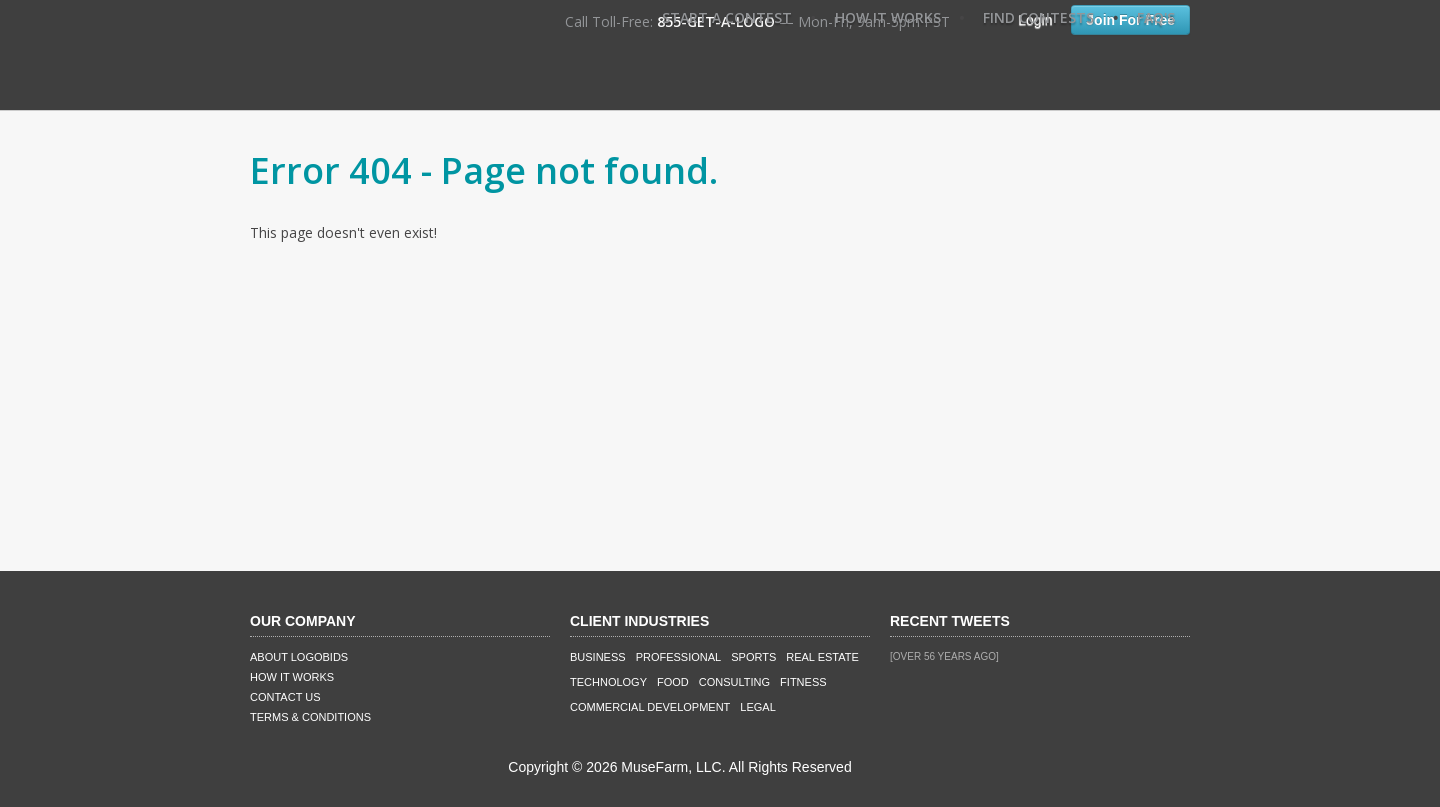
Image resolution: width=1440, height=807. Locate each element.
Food (673, 682)
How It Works (888, 17)
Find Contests (1038, 17)
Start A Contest (727, 17)
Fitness (803, 682)
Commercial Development (650, 707)
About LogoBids (299, 657)
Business (598, 657)
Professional (679, 657)
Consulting (734, 682)
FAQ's (1156, 17)
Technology (608, 682)
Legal (757, 707)
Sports (753, 657)
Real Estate (822, 657)
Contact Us (285, 697)
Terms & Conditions (310, 717)
